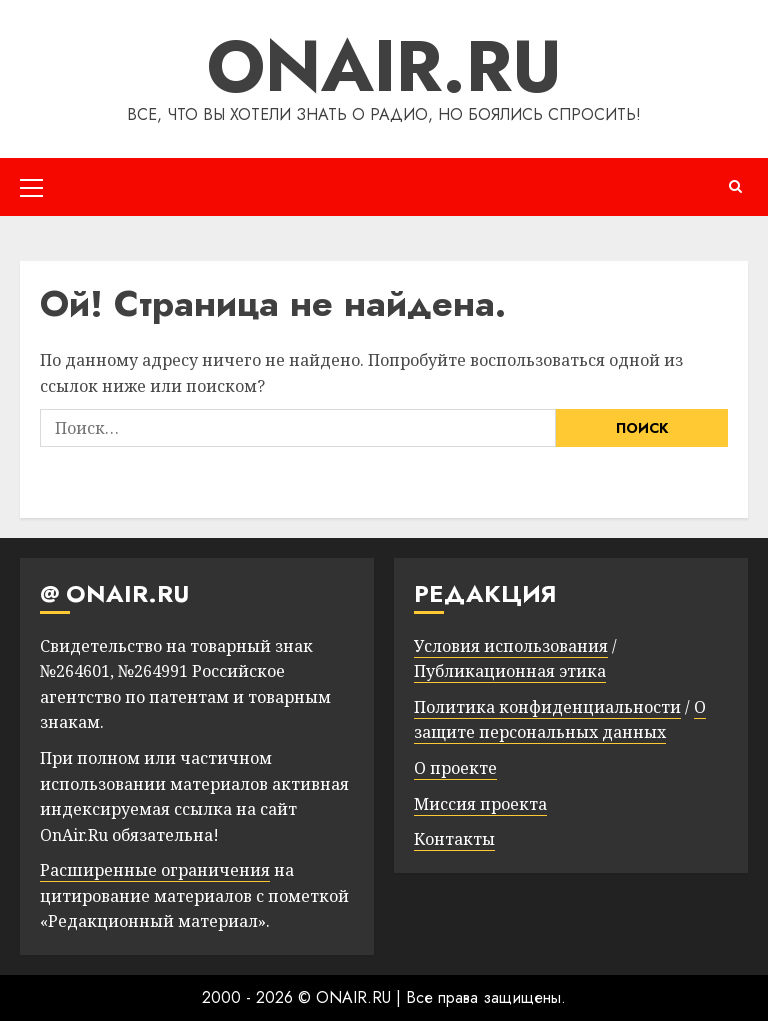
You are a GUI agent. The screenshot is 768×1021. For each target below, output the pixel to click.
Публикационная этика (510, 671)
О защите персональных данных (560, 720)
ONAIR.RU (384, 66)
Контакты (454, 839)
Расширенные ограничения (155, 870)
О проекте (455, 768)
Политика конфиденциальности (547, 707)
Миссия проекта (480, 804)
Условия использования (511, 646)
